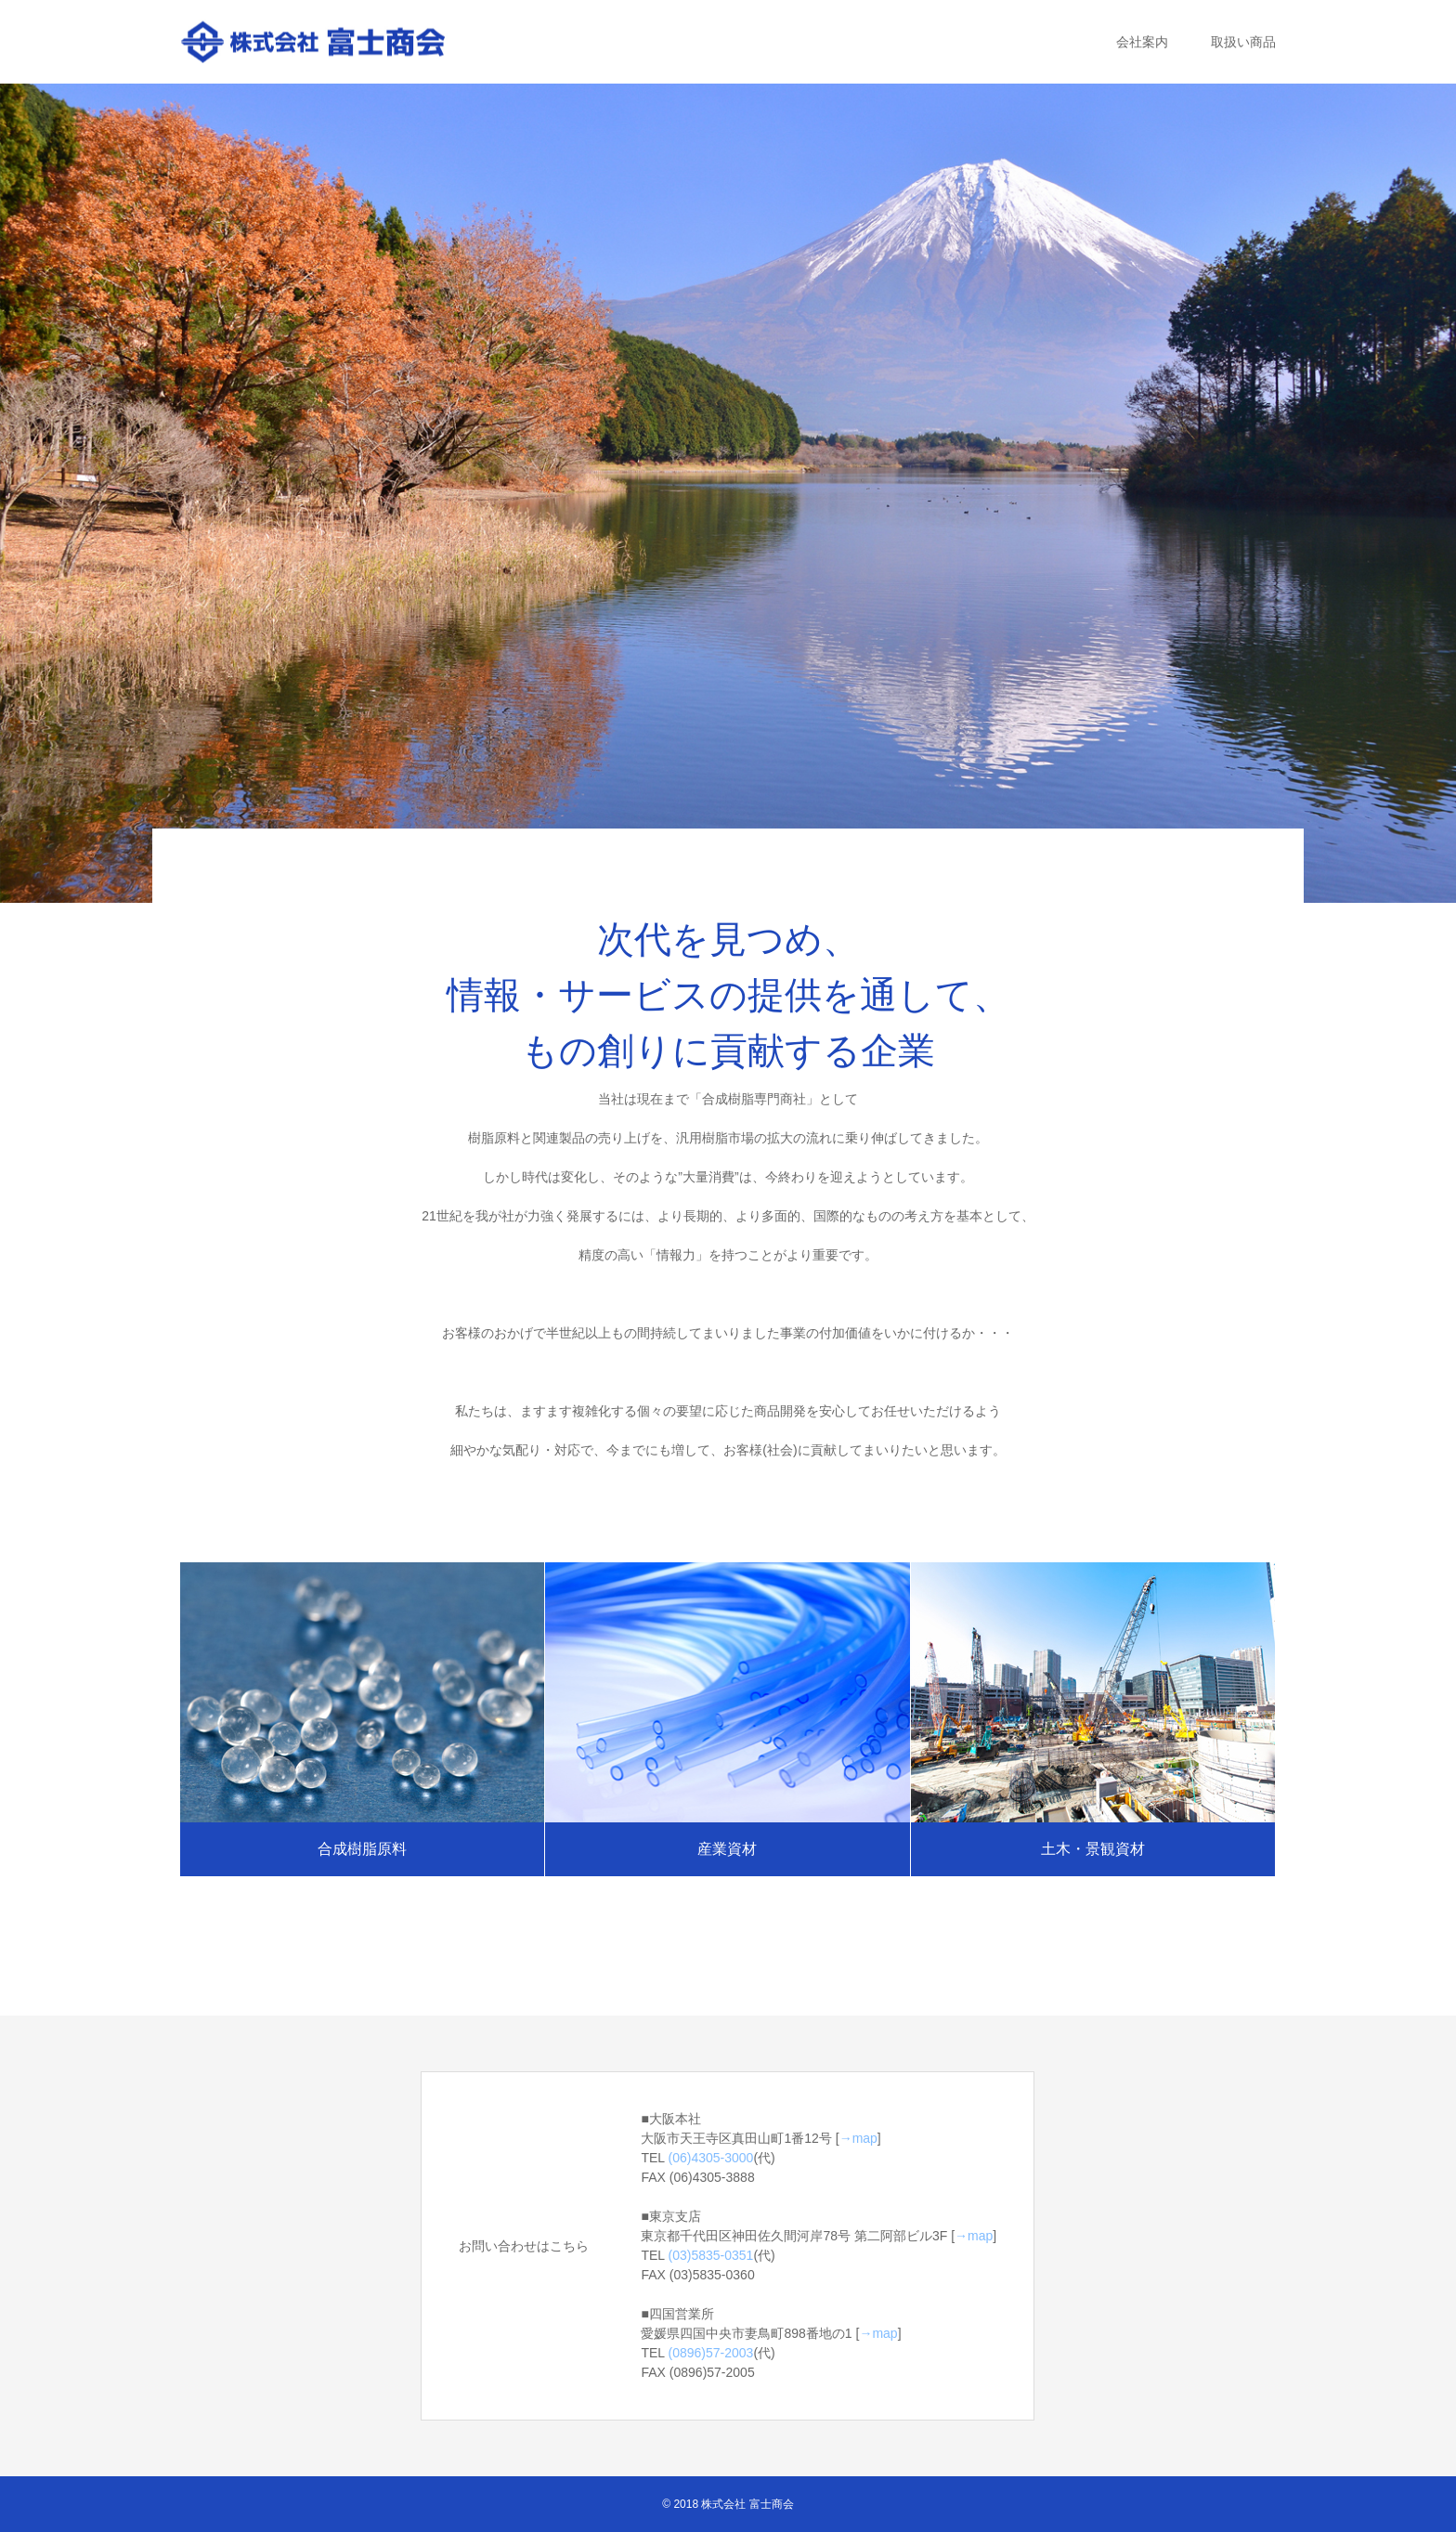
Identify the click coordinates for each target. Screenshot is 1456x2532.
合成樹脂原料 (362, 1849)
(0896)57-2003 (711, 2352)
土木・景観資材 (1093, 1849)
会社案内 (1142, 41)
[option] (728, 493)
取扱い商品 (1243, 41)
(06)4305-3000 (711, 2157)
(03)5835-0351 (711, 2255)
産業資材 (727, 1849)
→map (858, 2138)
